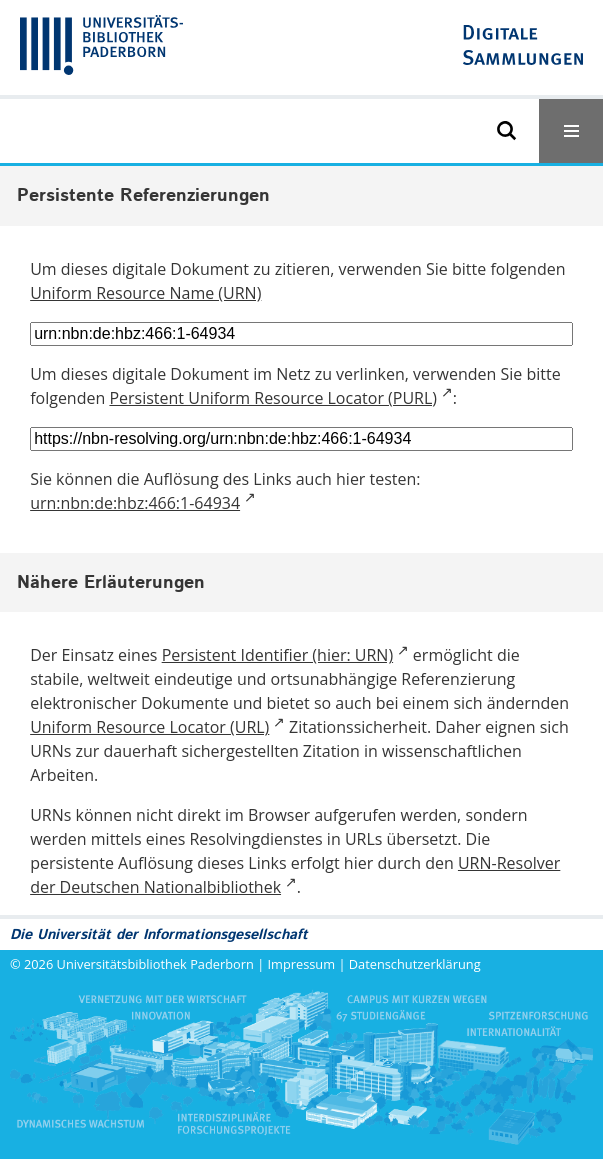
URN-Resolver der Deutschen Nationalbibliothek (295, 875)
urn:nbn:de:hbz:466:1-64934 (135, 503)
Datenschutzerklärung (415, 964)
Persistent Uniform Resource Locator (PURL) (273, 398)
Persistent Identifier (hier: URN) (277, 655)
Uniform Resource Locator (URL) (149, 727)
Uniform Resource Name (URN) (145, 293)
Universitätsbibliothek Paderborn (155, 964)
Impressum (302, 964)
